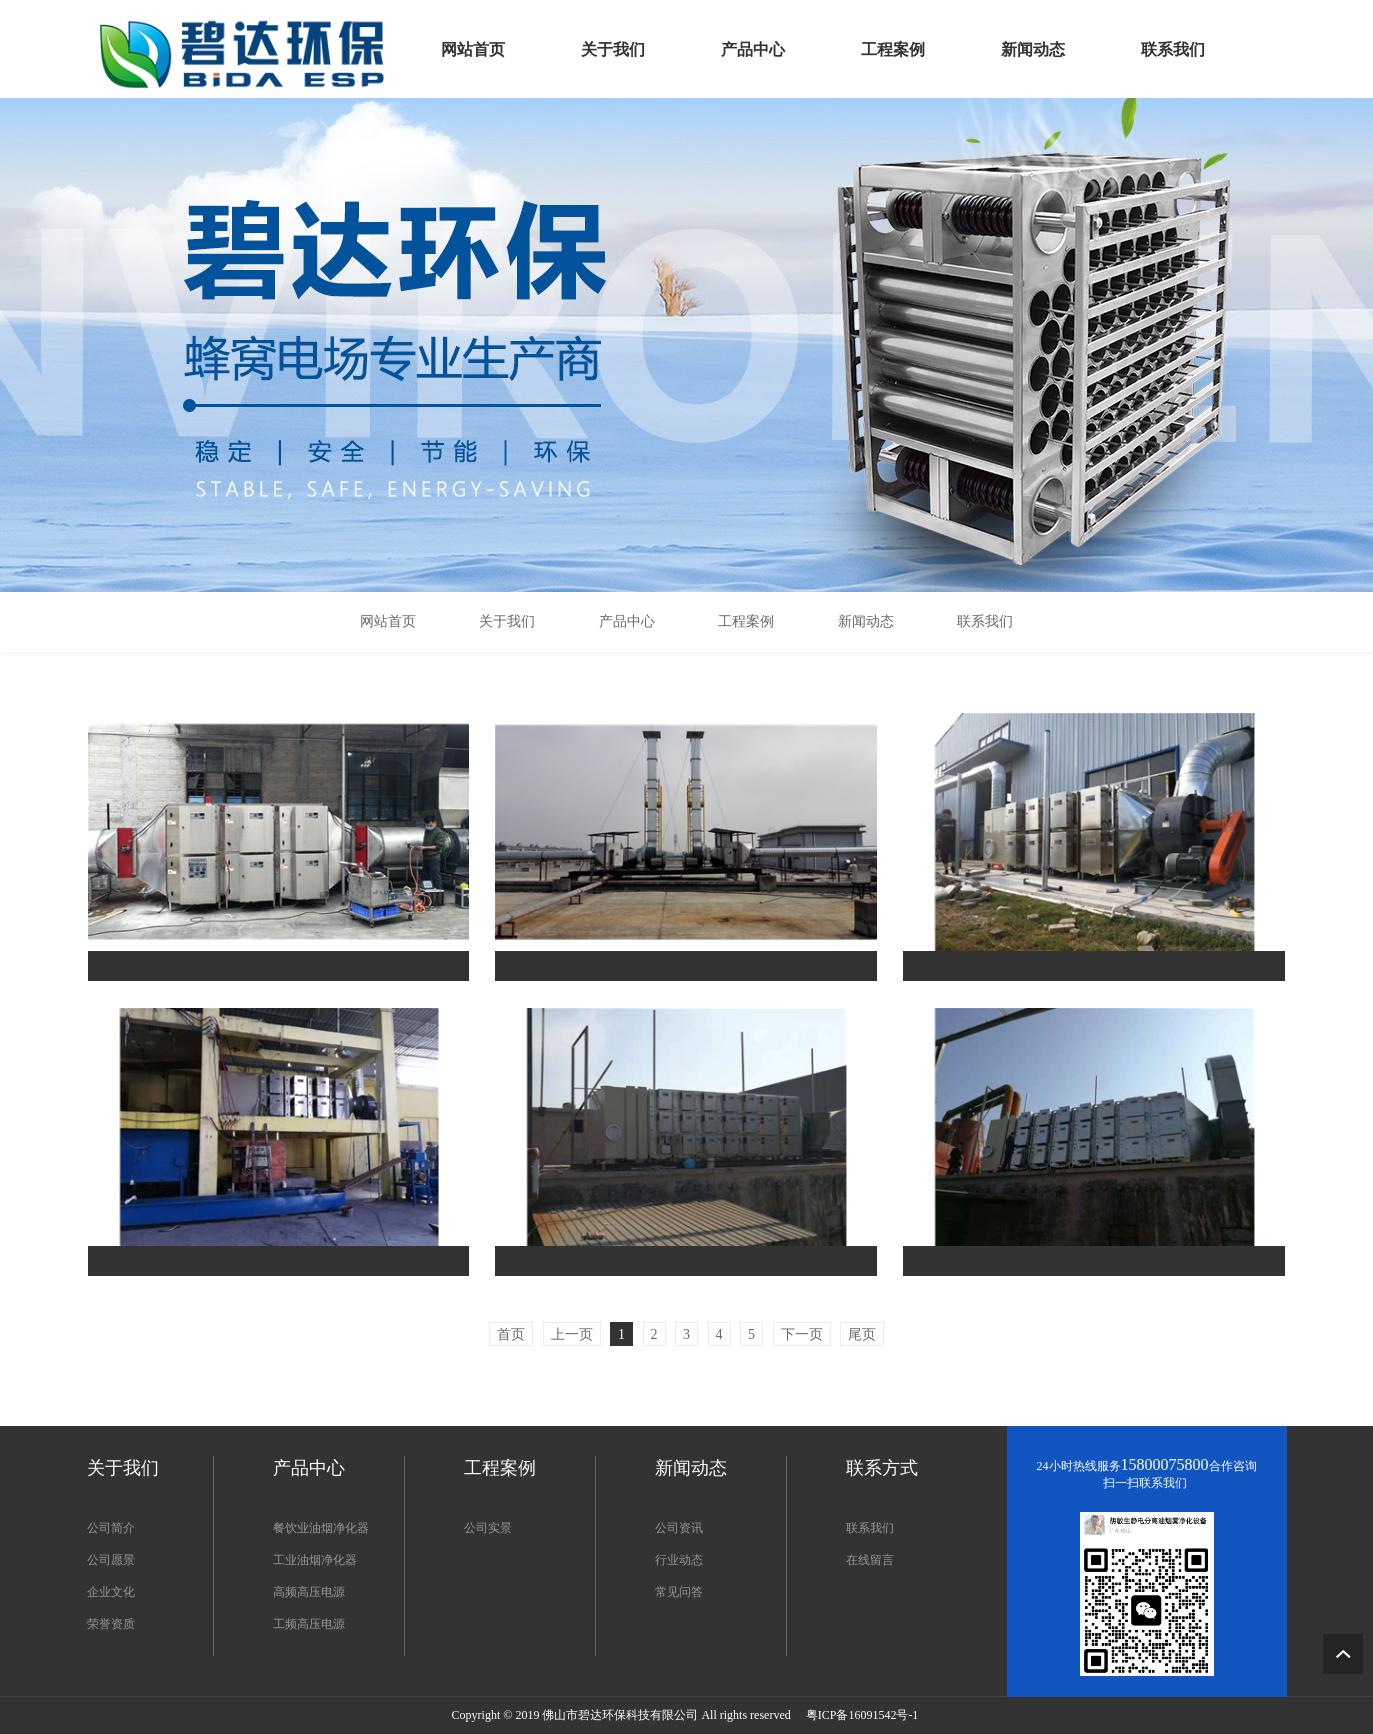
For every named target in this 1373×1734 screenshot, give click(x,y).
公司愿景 (111, 1560)
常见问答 (679, 1592)
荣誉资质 (111, 1624)
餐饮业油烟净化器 (321, 1528)
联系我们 (870, 1528)
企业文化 (111, 1592)
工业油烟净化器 (315, 1560)
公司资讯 (679, 1528)
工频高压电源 (309, 1624)
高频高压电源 (309, 1592)
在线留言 (870, 1560)
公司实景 (488, 1528)
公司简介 (111, 1528)
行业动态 (679, 1560)
